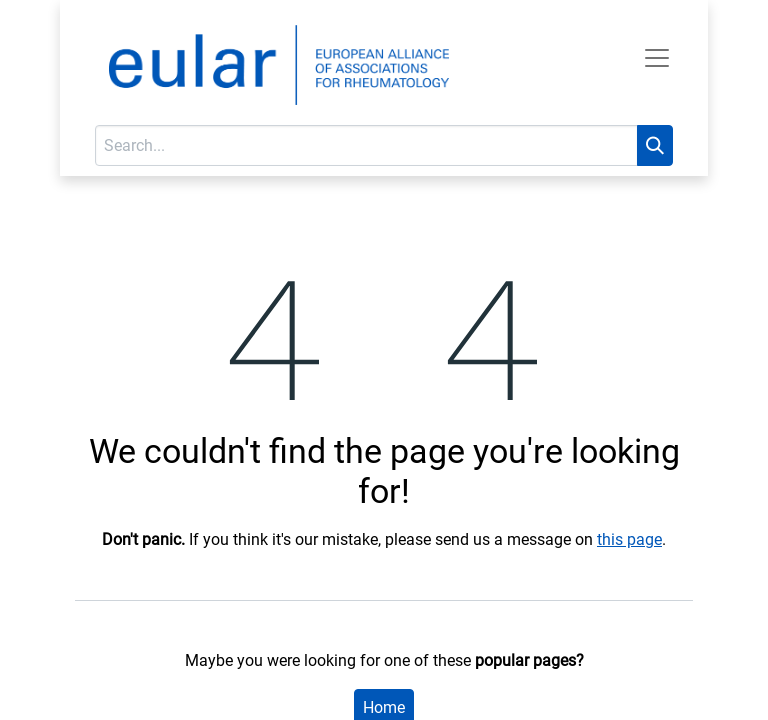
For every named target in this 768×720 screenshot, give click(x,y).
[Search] (655, 145)
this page (629, 539)
